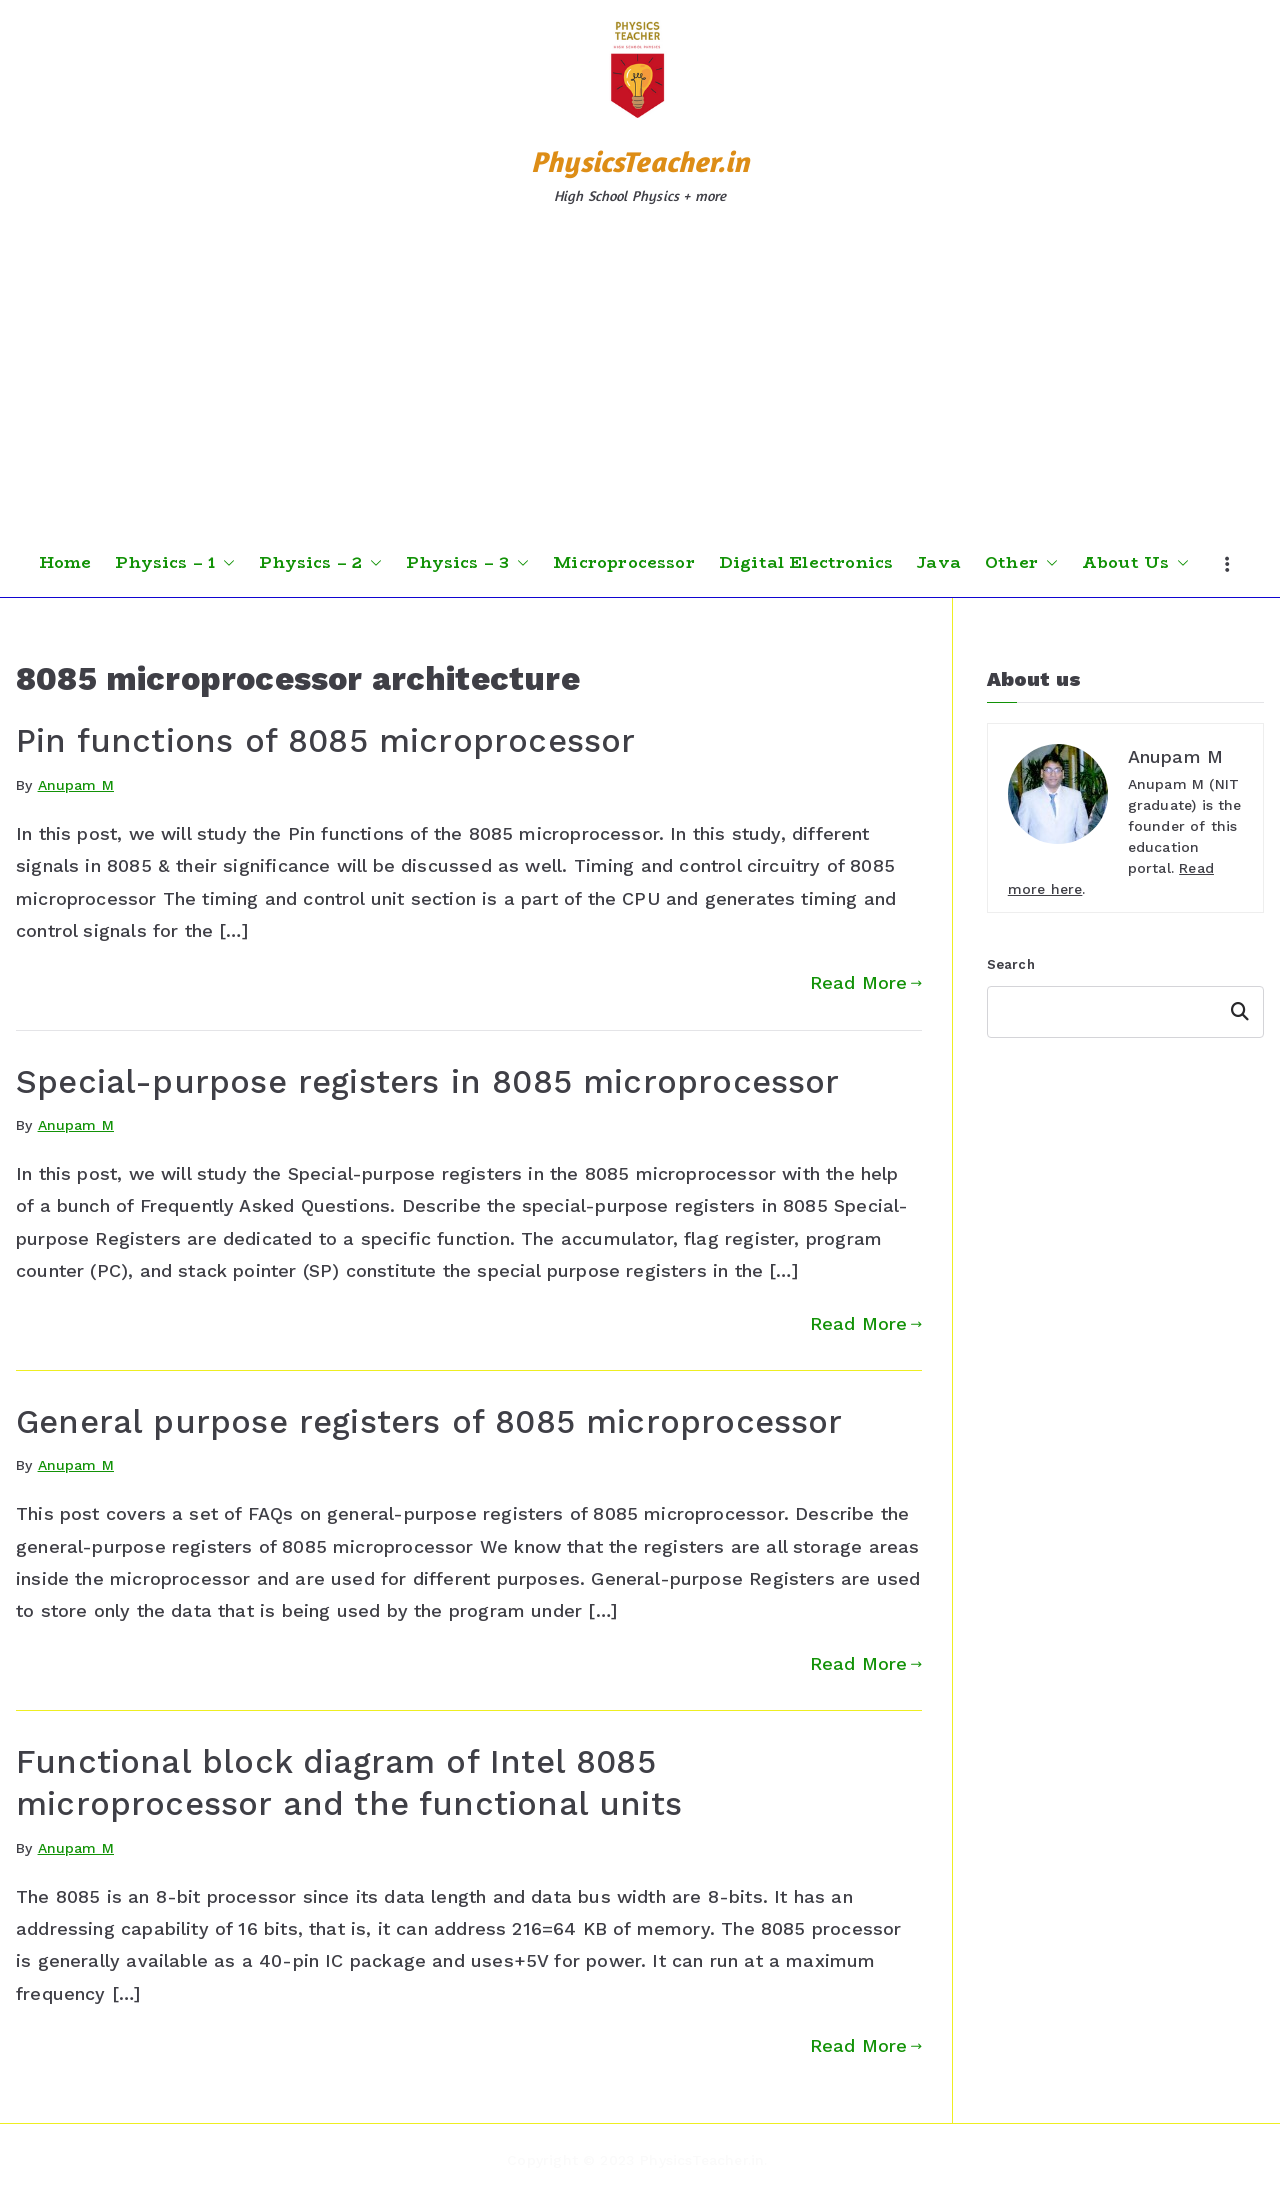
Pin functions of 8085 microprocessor (325, 741)
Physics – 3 (467, 563)
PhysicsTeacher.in (640, 161)
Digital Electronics (806, 563)
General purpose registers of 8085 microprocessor (429, 1422)
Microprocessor (624, 563)
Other (1021, 563)
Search (1011, 964)
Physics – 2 (320, 563)
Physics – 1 (175, 563)
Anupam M (76, 785)
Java (939, 563)
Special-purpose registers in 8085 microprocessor (428, 1082)
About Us (1135, 563)
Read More (866, 982)
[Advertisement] (640, 379)
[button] (225, 563)
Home (65, 563)
